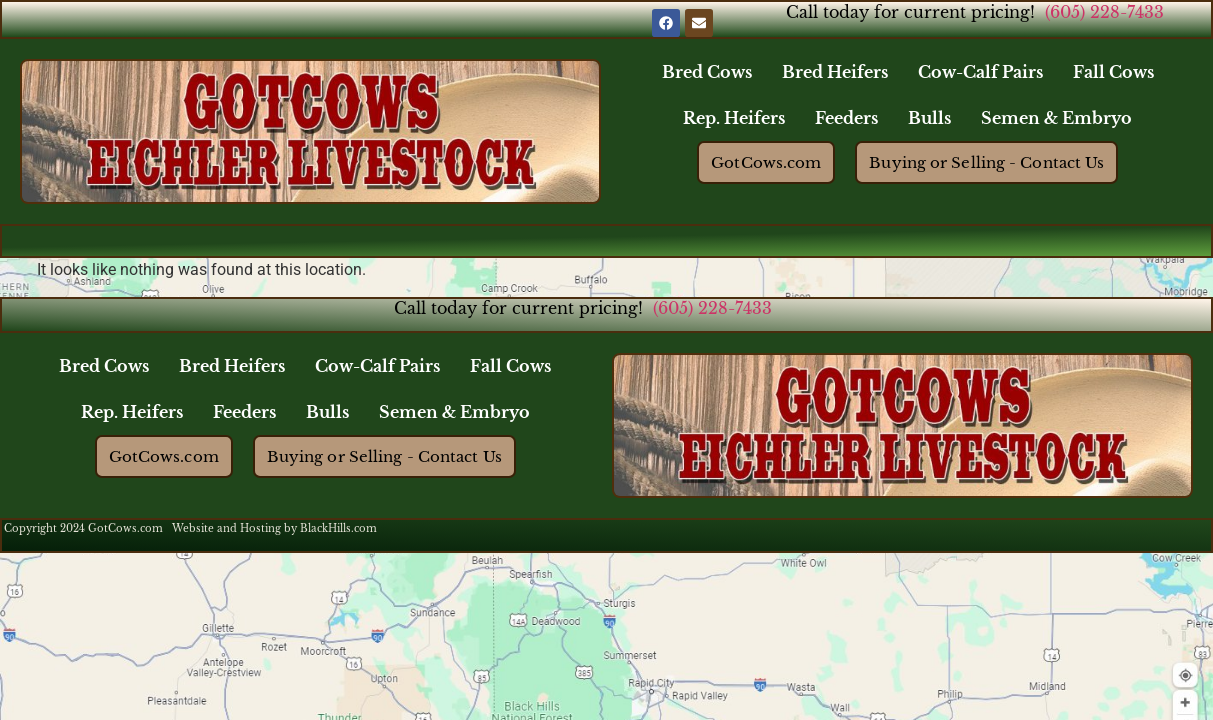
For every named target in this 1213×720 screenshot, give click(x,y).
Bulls (929, 118)
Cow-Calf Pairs (980, 72)
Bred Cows (707, 72)
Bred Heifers (835, 72)
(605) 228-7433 (1104, 12)
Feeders (846, 118)
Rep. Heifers (734, 118)
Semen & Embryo (1056, 118)
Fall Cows (1113, 72)
